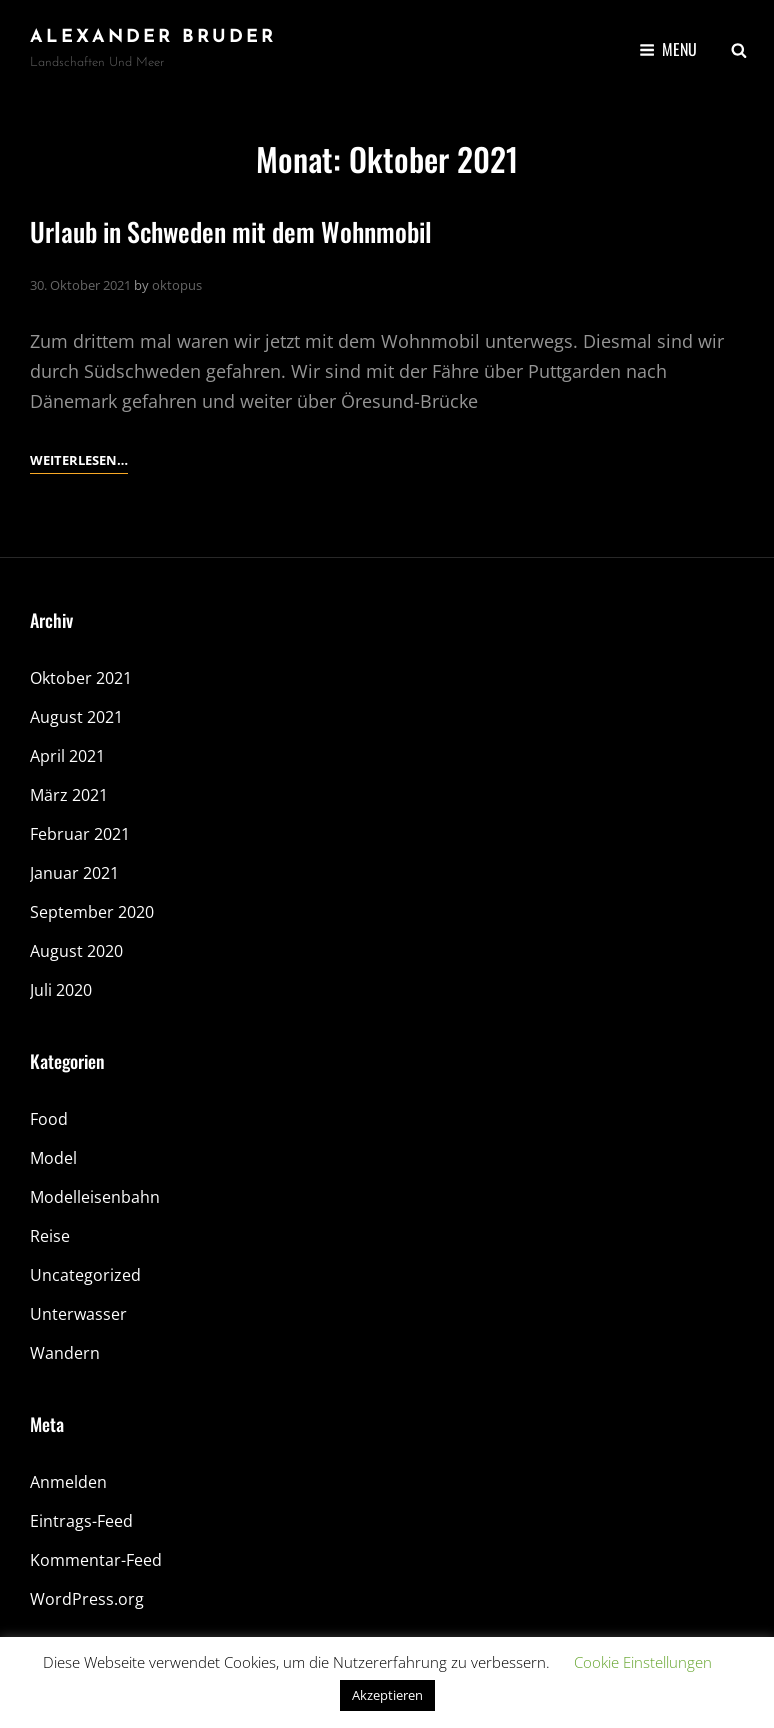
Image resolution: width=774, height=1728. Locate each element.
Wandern (65, 1353)
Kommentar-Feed (96, 1560)
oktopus (177, 285)
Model (53, 1158)
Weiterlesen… (79, 460)
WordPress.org (87, 1599)
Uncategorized (85, 1275)
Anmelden (68, 1482)
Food (49, 1119)
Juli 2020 (61, 990)
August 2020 (76, 951)
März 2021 (69, 795)
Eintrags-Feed (81, 1521)
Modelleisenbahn (95, 1197)
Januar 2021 (74, 873)
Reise (50, 1236)
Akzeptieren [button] (387, 1695)
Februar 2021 (80, 834)
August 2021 (76, 717)
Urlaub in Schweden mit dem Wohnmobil (231, 231)
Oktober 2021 (81, 678)
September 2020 (92, 912)
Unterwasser (78, 1314)
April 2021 (67, 756)
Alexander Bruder (153, 37)
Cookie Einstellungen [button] (643, 1662)
